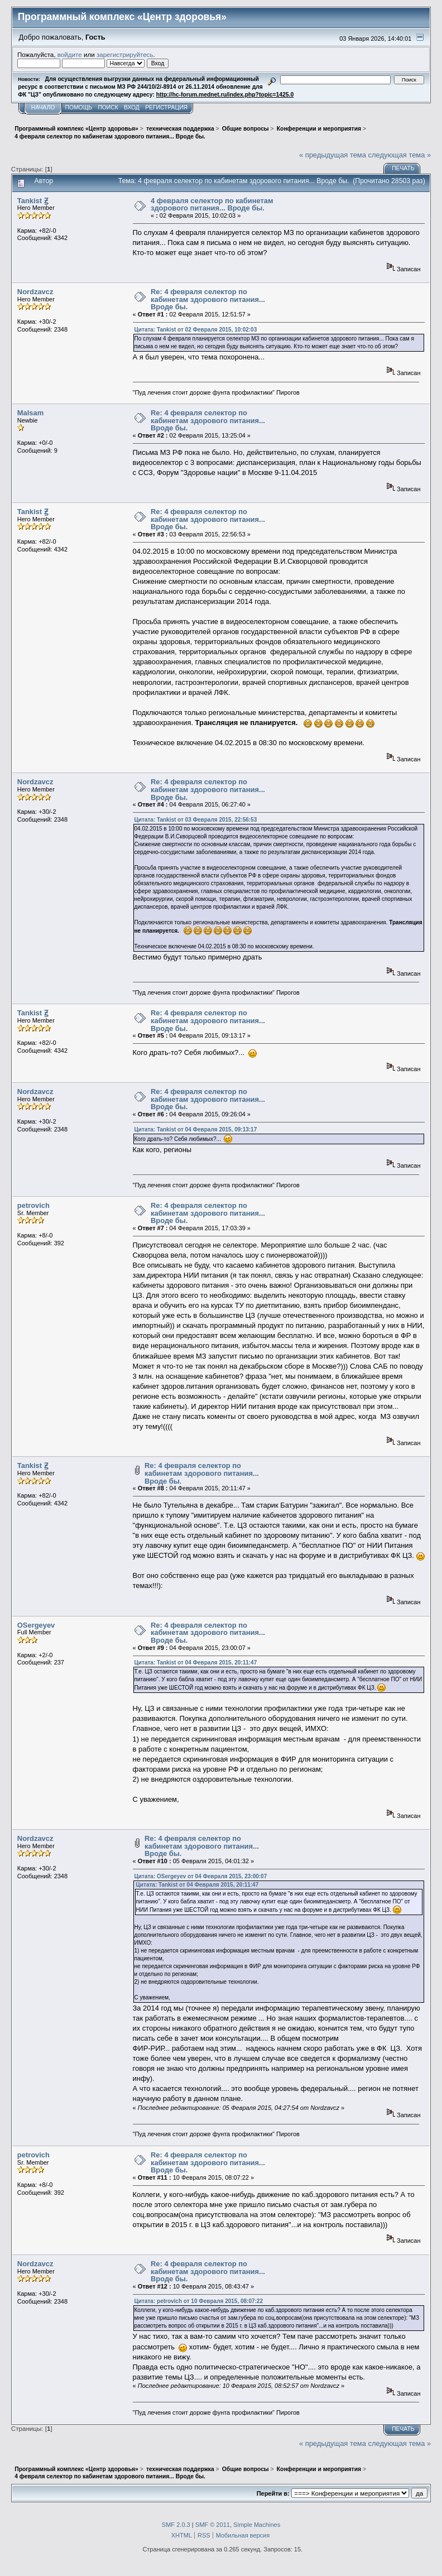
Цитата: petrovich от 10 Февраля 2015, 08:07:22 (198, 2301)
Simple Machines (256, 2524)
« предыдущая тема (332, 155)
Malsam (30, 413)
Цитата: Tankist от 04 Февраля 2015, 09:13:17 (195, 1129)
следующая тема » (399, 155)
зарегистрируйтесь (125, 54)
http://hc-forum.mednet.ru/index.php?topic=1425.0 (225, 95)
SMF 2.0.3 (176, 2524)
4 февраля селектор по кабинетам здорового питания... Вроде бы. (212, 204)
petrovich (33, 1205)
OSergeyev (36, 1625)
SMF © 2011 (212, 2524)
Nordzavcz (35, 291)
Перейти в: (273, 2493)
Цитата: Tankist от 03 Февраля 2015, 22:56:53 (195, 820)
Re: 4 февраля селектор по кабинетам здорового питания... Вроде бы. (208, 299)
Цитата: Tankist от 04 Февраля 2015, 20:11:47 (195, 1662)
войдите (69, 54)
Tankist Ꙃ (32, 200)
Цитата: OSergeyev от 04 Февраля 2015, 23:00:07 (200, 1876)
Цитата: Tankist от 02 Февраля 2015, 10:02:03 (195, 330)
